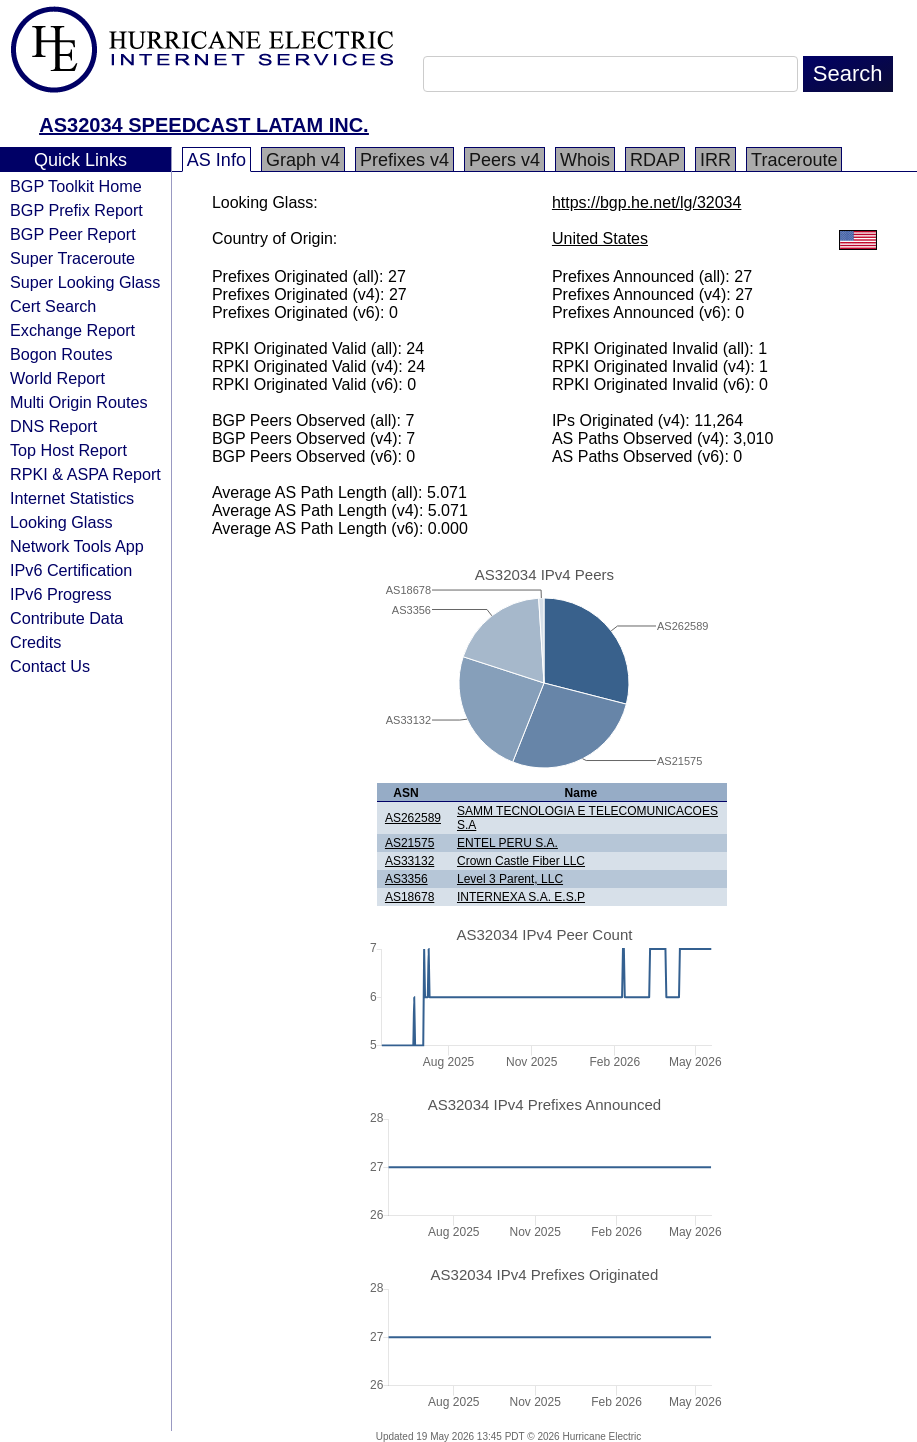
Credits (35, 642)
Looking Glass (61, 522)
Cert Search (53, 306)
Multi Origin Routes (79, 402)
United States (600, 238)
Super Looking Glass (85, 282)
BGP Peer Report (73, 234)
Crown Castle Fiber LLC (521, 861)
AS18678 (409, 897)
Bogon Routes (61, 354)
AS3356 (406, 879)
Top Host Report (68, 450)
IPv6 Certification (71, 570)
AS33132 (409, 861)
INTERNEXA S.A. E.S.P (521, 897)
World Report (57, 378)
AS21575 (409, 843)
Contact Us (50, 666)
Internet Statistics (72, 498)
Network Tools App (77, 546)
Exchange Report (72, 330)
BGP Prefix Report (76, 210)
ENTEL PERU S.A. (507, 843)
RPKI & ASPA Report (85, 474)
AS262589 (413, 818)
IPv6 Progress (61, 594)
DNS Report (53, 426)
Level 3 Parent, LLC (510, 879)
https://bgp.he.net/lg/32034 (646, 202)
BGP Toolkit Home (76, 186)
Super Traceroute (72, 258)
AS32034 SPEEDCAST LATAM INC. (203, 125)
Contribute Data (66, 618)
